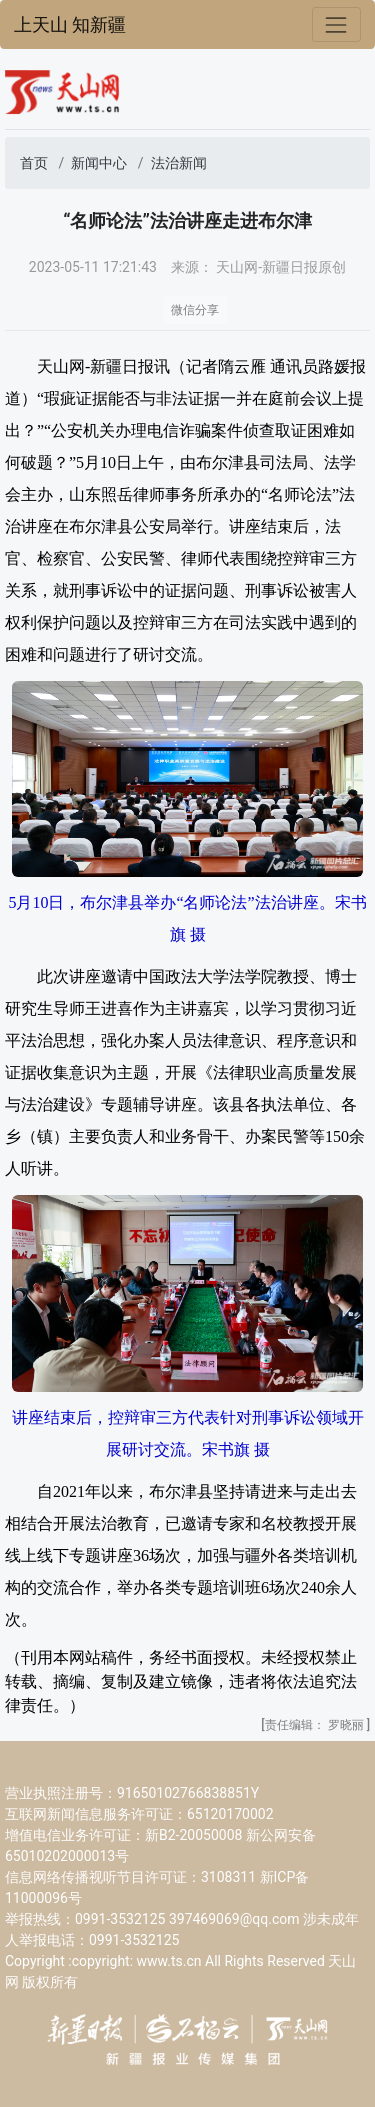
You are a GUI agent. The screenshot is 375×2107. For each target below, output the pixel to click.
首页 (34, 163)
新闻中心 (99, 163)
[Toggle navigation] (336, 24)
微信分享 (195, 310)
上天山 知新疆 (70, 25)
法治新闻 (179, 163)
